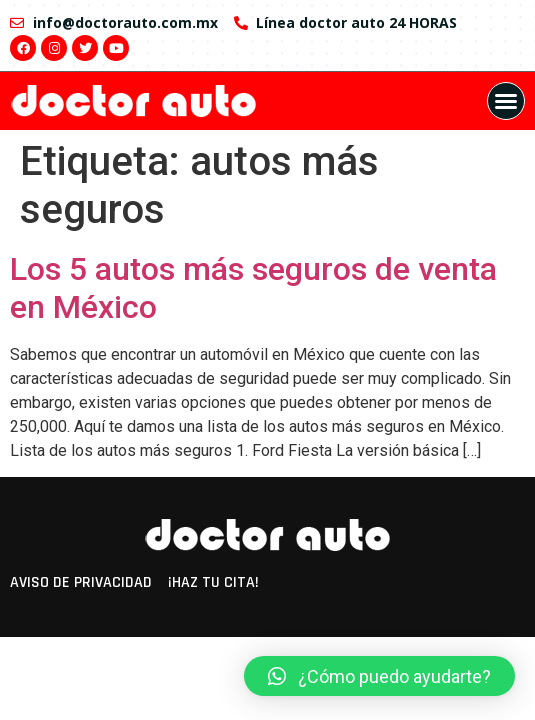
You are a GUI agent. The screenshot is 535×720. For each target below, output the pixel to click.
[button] (506, 101)
